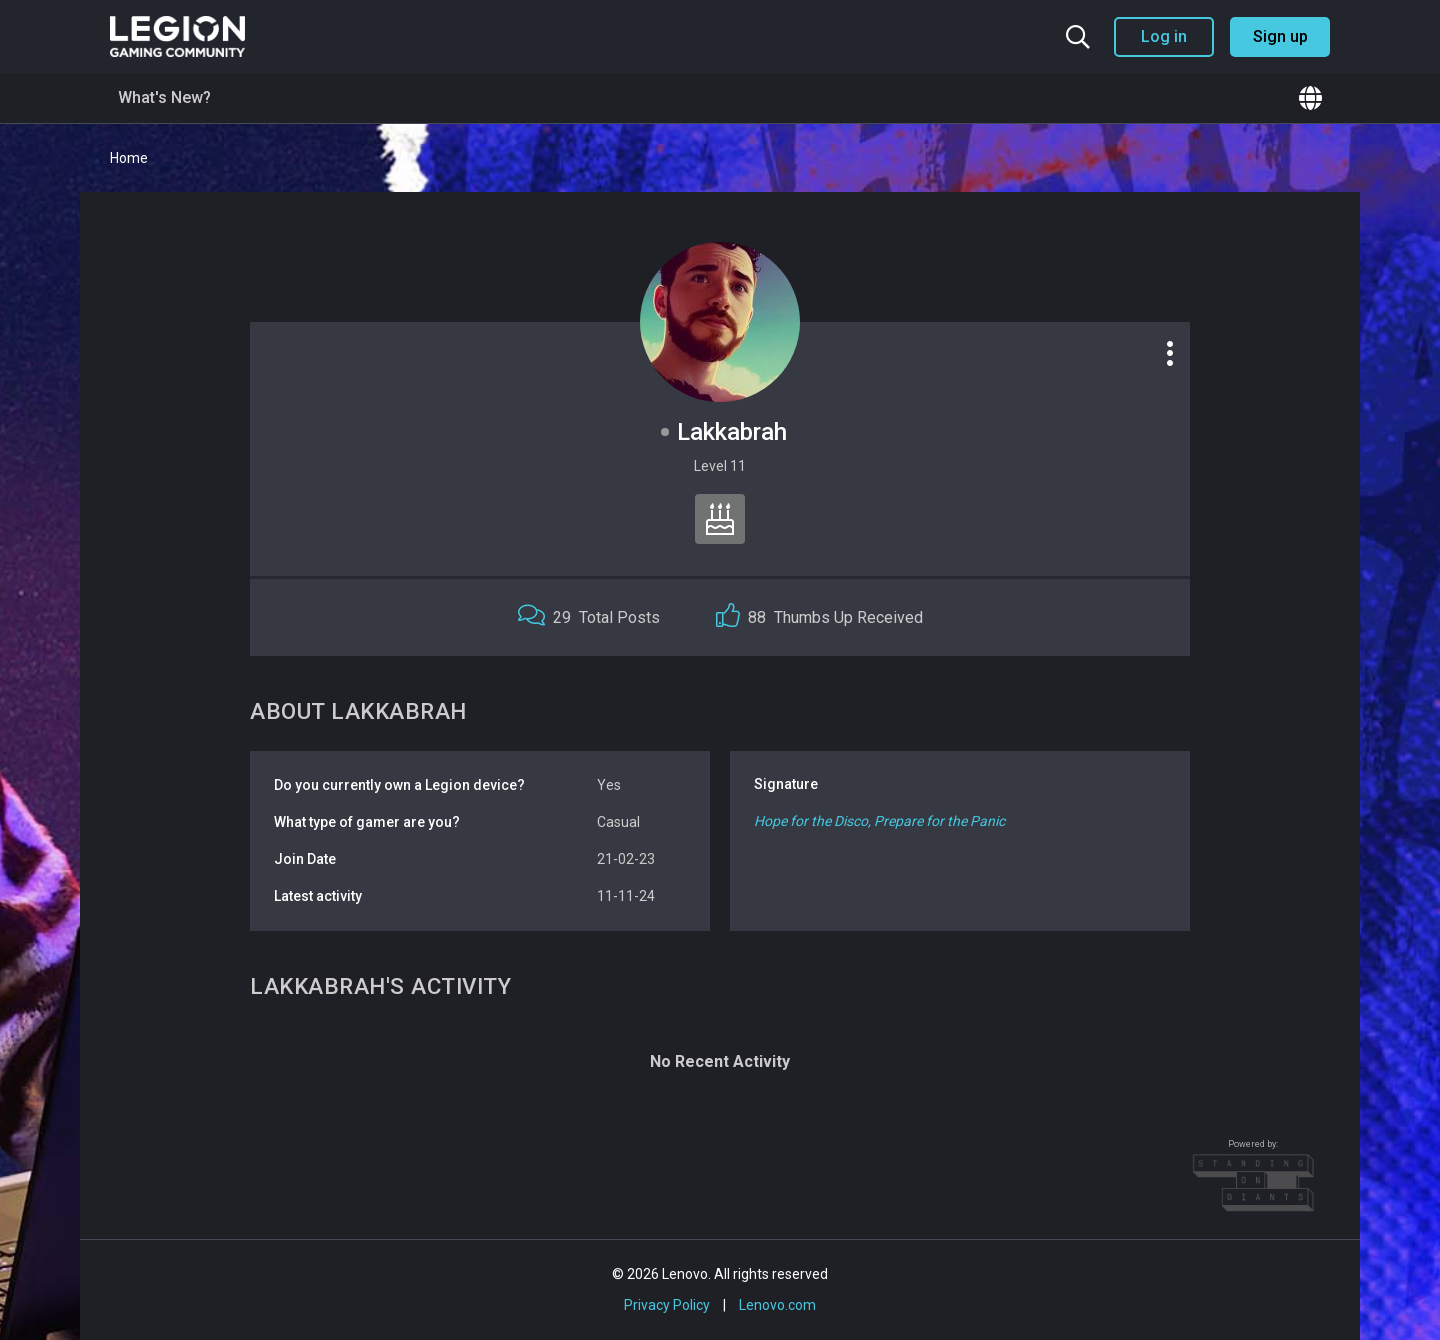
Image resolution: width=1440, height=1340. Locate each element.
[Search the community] (1078, 37)
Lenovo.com (777, 1305)
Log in (1164, 36)
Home (129, 158)
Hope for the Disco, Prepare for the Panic (879, 821)
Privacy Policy (667, 1305)
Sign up (1280, 36)
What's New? (164, 97)
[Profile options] (1170, 353)
